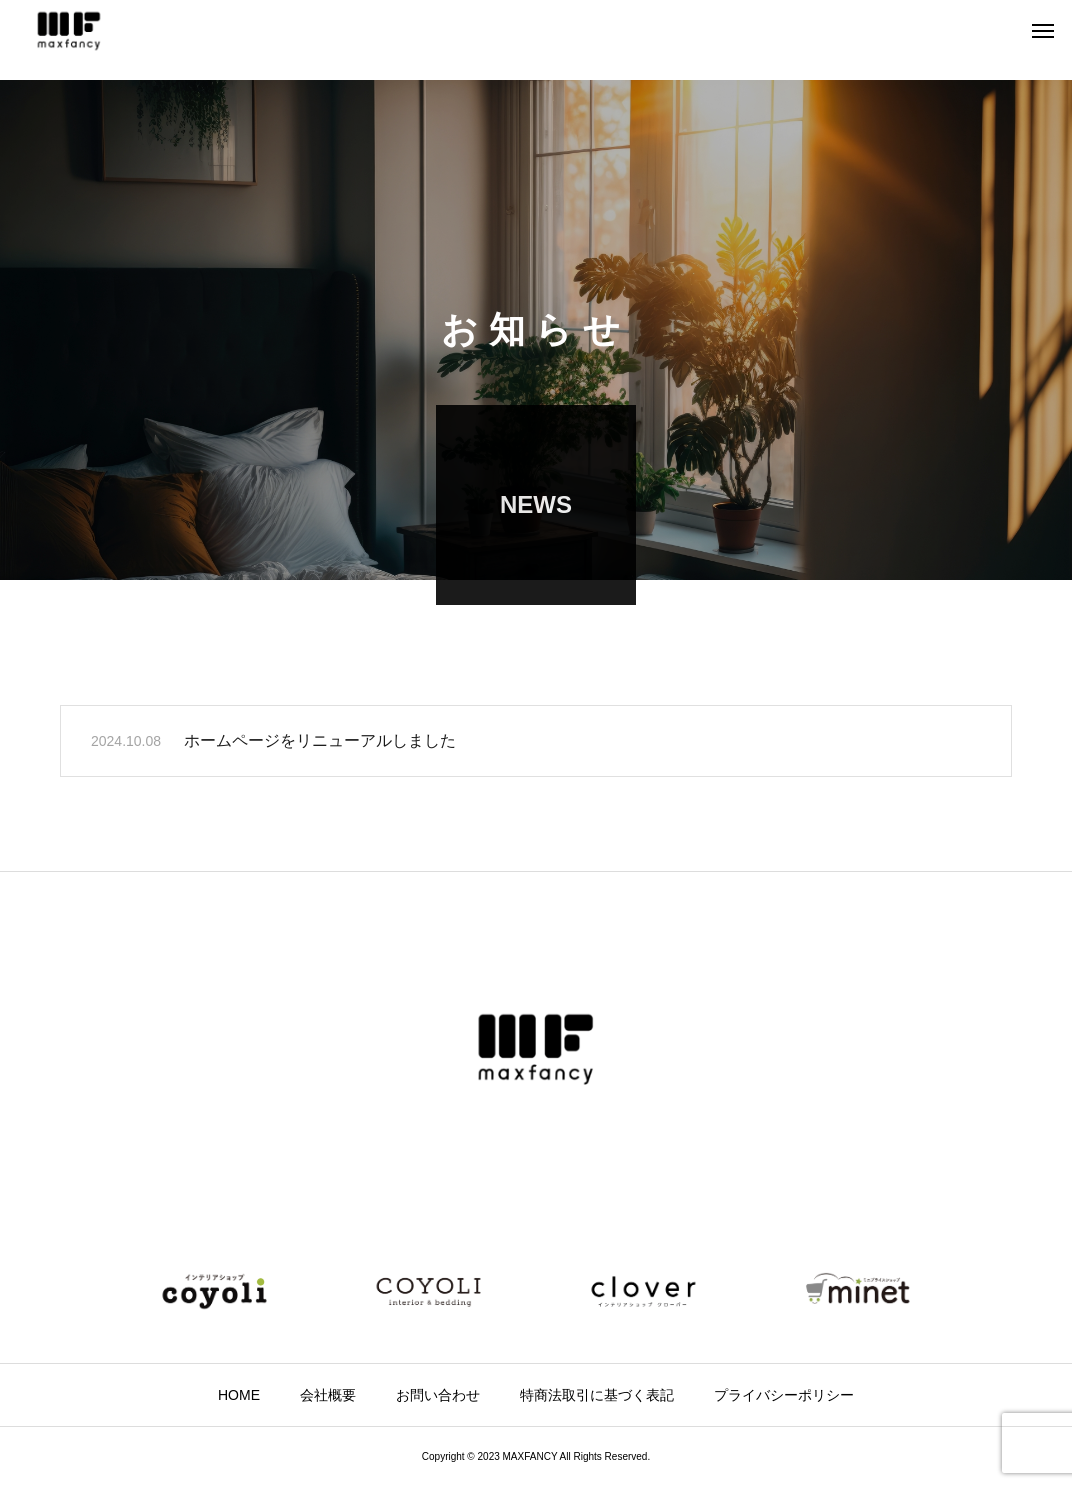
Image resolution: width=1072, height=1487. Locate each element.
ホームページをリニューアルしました (320, 742)
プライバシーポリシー (784, 1395)
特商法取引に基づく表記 (597, 1395)
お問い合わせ (438, 1395)
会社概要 (328, 1395)
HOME (239, 1395)
